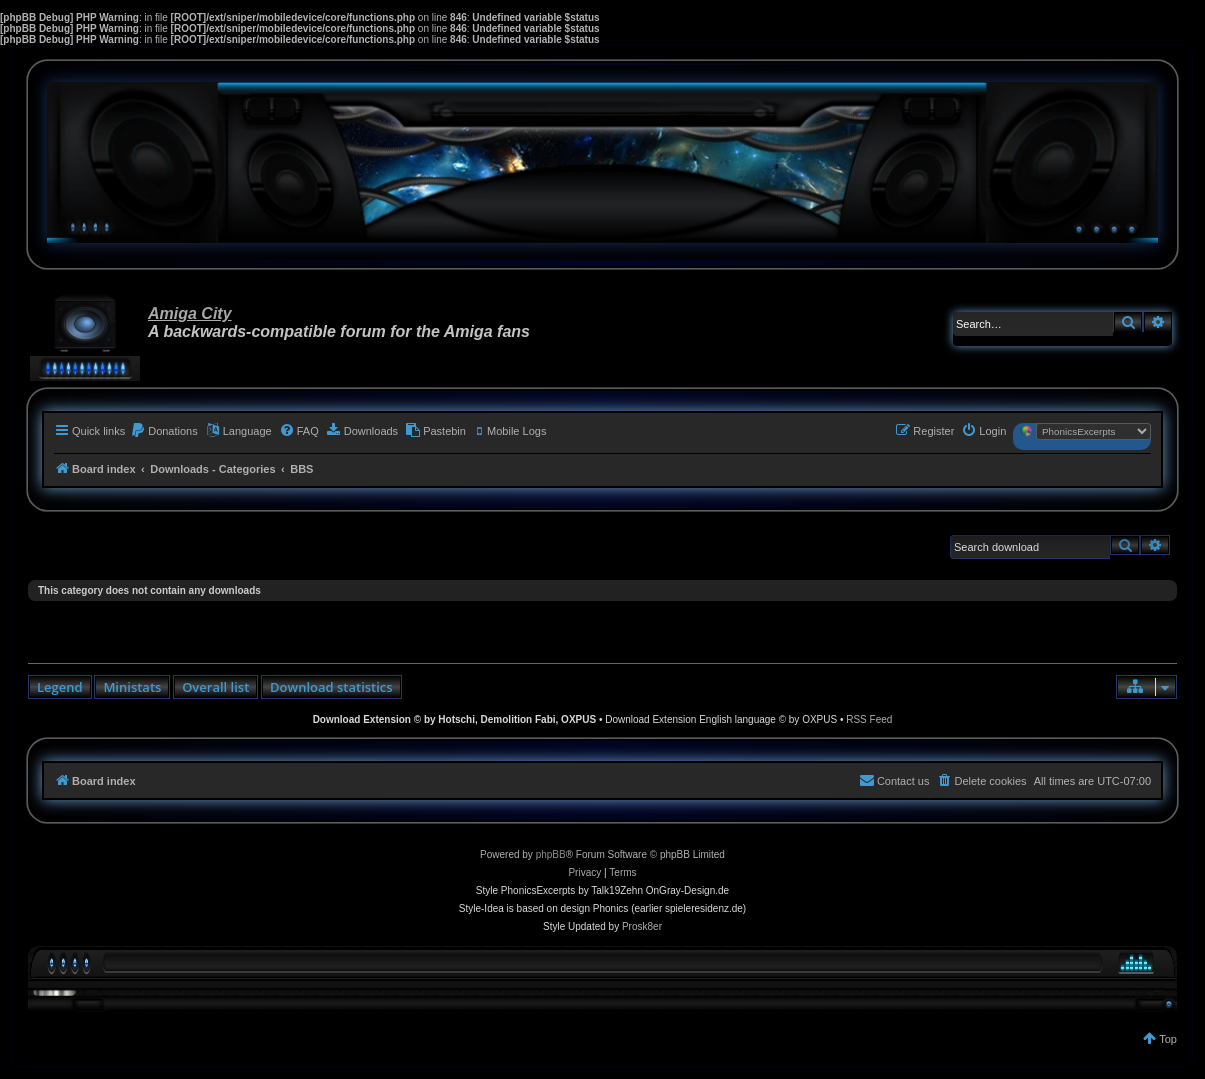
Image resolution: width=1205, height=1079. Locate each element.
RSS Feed (869, 719)
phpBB (551, 854)
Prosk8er (642, 926)
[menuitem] (164, 431)
